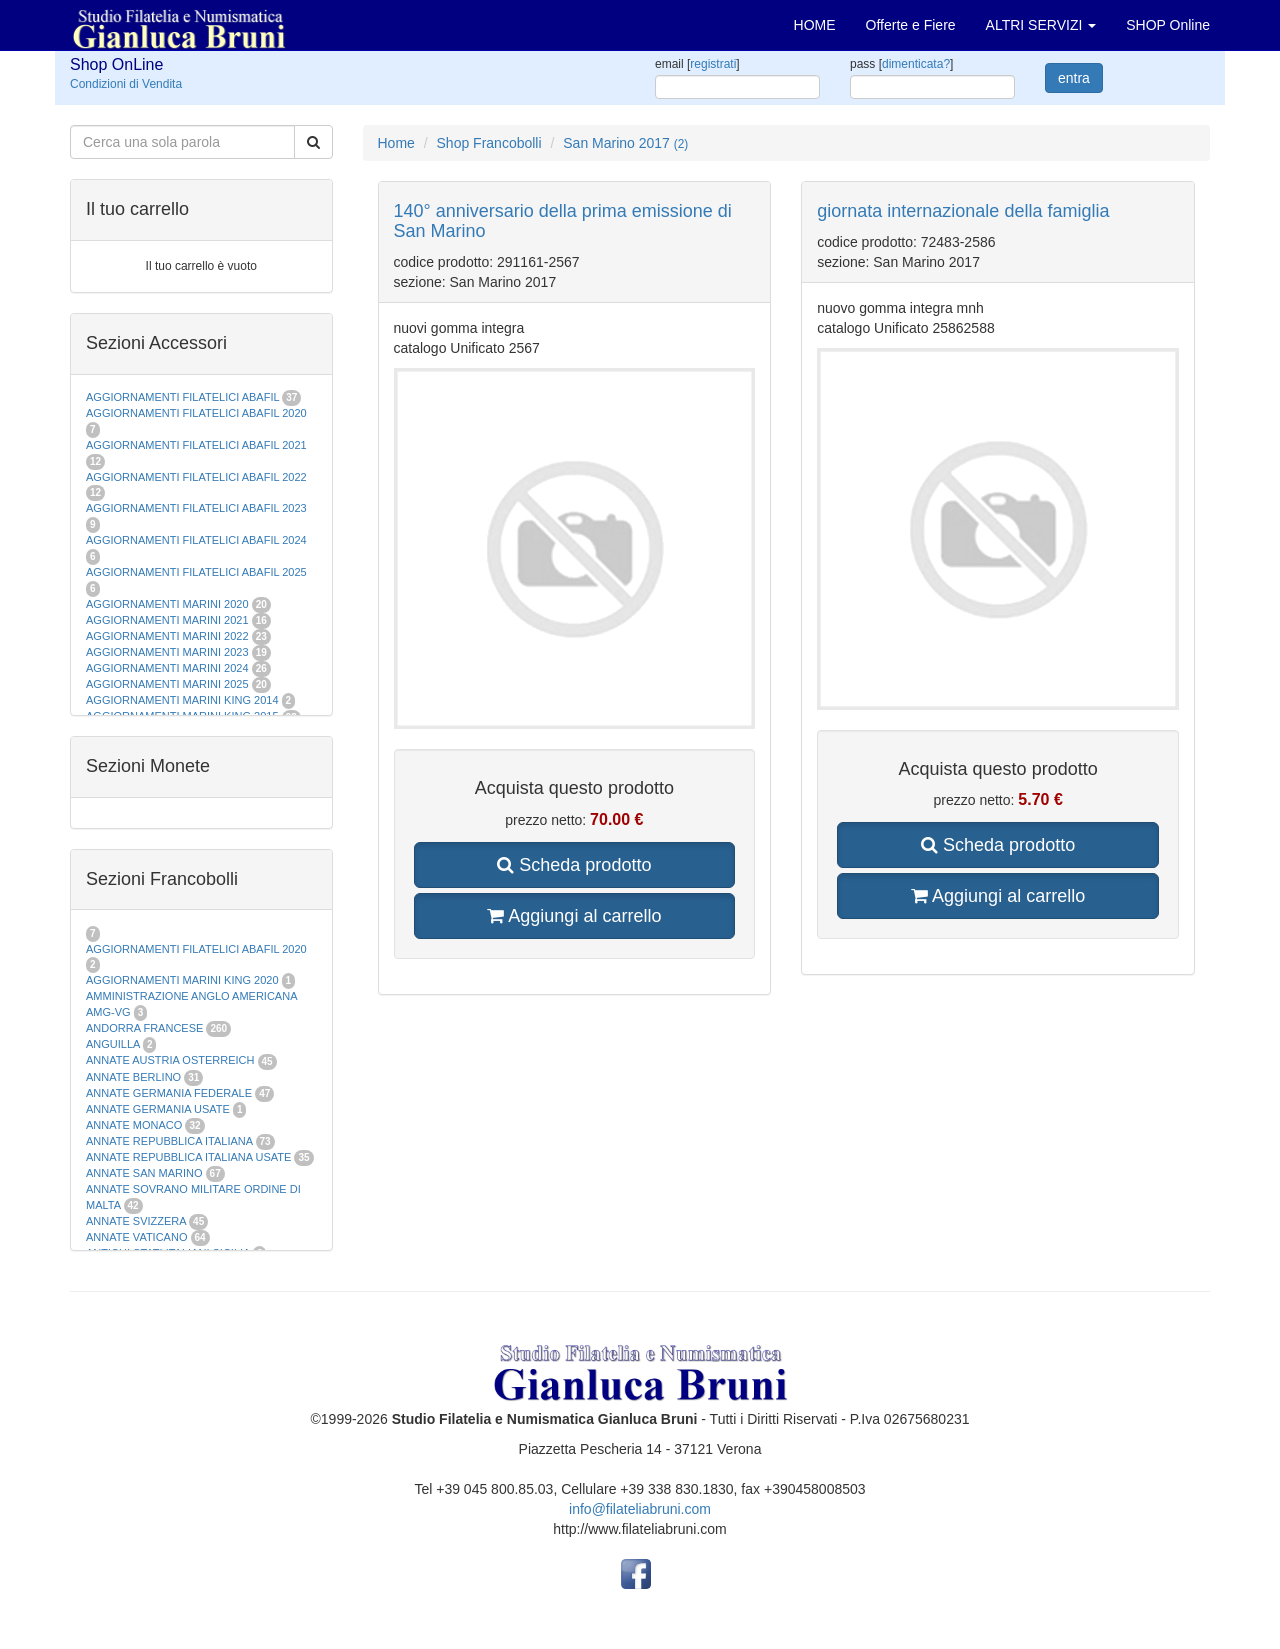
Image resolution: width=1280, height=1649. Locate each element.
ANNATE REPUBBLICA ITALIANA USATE (190, 1157)
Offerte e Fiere (911, 25)
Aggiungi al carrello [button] (574, 916)
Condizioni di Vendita (126, 84)
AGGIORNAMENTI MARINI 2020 (167, 604)
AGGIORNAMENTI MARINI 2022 (167, 636)
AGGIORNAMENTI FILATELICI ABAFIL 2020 (196, 413)
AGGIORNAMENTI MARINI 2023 (167, 652)
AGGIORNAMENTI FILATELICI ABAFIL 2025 (196, 572)
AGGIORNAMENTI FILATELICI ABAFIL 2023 (196, 508)
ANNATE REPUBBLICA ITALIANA (169, 1141)
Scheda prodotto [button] (574, 865)
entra (1074, 78)
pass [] (901, 64)
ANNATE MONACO (134, 1125)
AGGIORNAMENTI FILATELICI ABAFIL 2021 (196, 445)
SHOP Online (1168, 25)
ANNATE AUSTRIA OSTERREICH (170, 1060)
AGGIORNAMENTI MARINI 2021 (167, 620)
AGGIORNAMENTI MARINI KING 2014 (182, 700)
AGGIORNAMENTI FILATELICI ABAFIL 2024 (196, 540)
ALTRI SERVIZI (1041, 25)
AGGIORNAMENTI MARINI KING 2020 (182, 980)
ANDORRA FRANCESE (144, 1028)
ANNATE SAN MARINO (144, 1173)
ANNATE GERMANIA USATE (158, 1109)
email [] (697, 64)
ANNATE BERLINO (133, 1077)
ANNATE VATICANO (136, 1237)
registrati (713, 64)
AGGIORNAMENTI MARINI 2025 (167, 684)
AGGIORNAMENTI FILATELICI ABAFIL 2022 (196, 477)
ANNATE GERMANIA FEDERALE (169, 1093)
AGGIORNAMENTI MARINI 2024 (167, 668)
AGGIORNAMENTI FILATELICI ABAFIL (184, 397)
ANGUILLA (113, 1044)
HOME (815, 25)
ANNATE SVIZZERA (136, 1221)
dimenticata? (916, 64)
